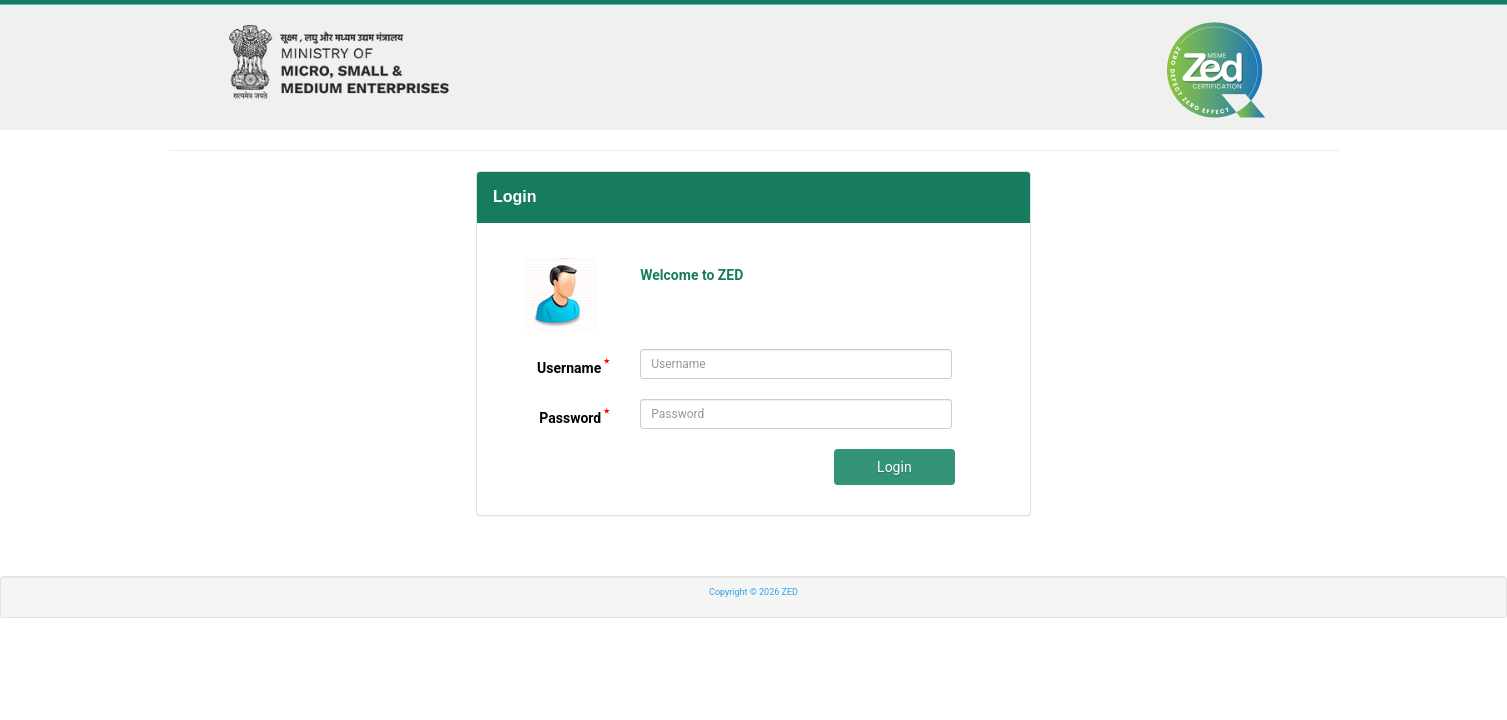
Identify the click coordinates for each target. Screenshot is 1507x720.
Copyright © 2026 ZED (753, 592)
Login (894, 467)
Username (573, 367)
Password (574, 417)
